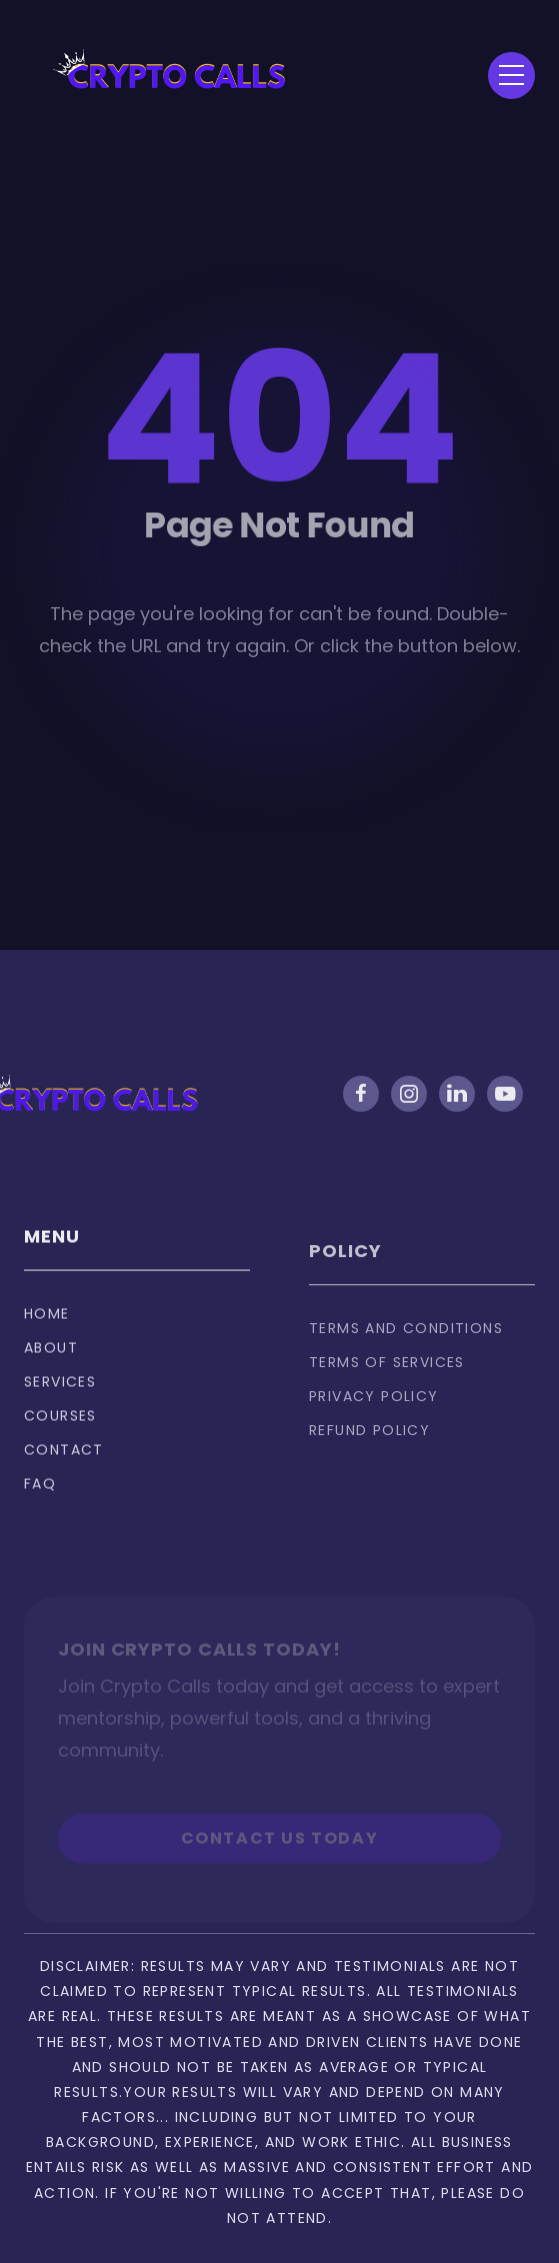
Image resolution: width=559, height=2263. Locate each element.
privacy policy (374, 1414)
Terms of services (387, 1380)
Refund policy (369, 1448)
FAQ (40, 1495)
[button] (511, 75)
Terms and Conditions (406, 1346)
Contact (64, 1461)
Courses (60, 1427)
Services (60, 1393)
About (51, 1359)
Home (47, 1325)
